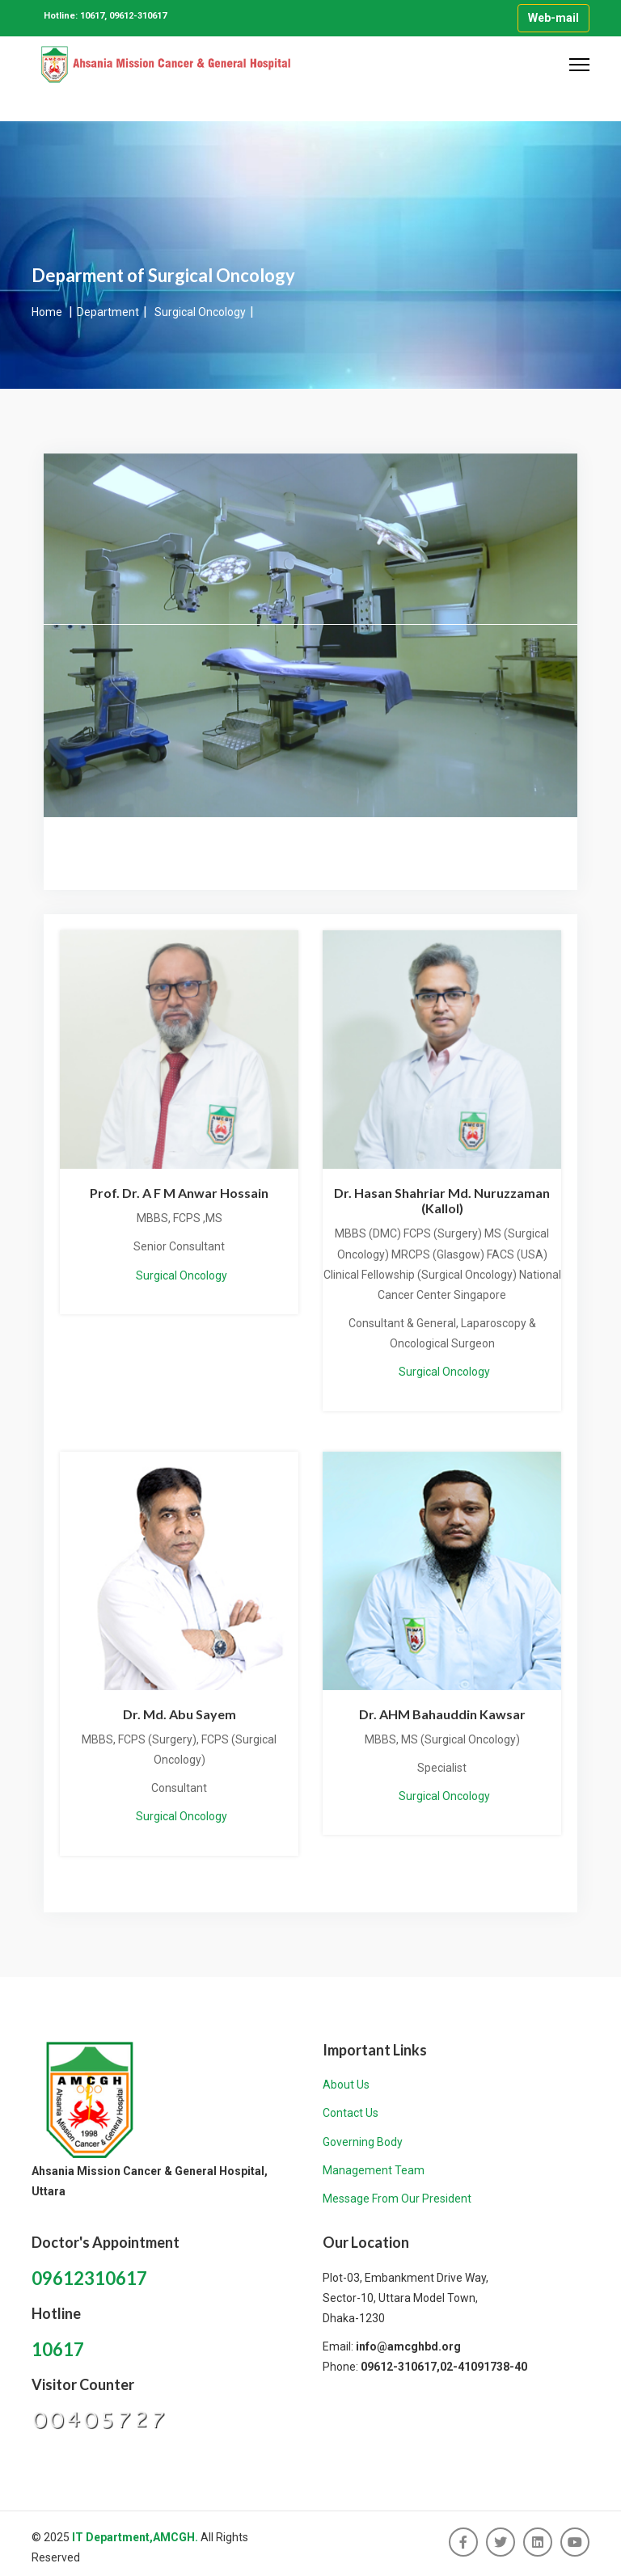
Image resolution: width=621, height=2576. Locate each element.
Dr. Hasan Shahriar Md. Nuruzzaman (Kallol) (442, 1200)
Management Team (374, 2170)
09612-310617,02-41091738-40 (444, 2366)
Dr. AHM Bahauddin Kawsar (442, 1714)
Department (108, 312)
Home (48, 312)
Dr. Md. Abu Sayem (179, 1714)
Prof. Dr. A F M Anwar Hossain (179, 1192)
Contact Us (350, 2112)
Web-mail (553, 17)
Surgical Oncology (200, 312)
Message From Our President (397, 2198)
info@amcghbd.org (408, 2346)
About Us (346, 2084)
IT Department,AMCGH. (135, 2537)
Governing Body (363, 2141)
